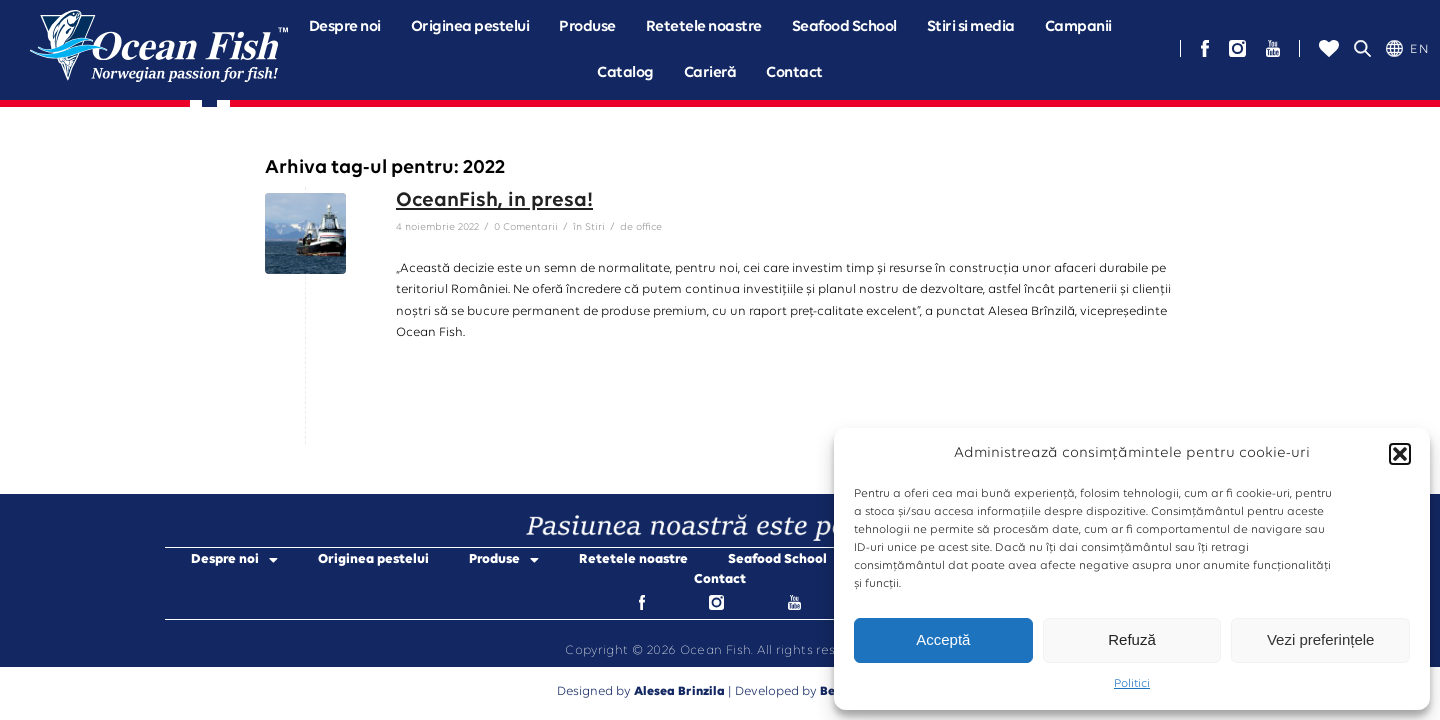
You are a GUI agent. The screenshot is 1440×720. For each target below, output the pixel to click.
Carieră (710, 73)
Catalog (625, 73)
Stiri (595, 227)
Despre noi (345, 27)
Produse (587, 27)
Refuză (1132, 639)
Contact (794, 73)
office (649, 227)
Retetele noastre (704, 27)
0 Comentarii (526, 227)
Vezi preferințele (1321, 639)
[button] (1400, 454)
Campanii (1078, 27)
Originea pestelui (470, 27)
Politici (1132, 684)
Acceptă (943, 639)
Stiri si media (971, 27)
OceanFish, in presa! (494, 200)
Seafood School (844, 27)
